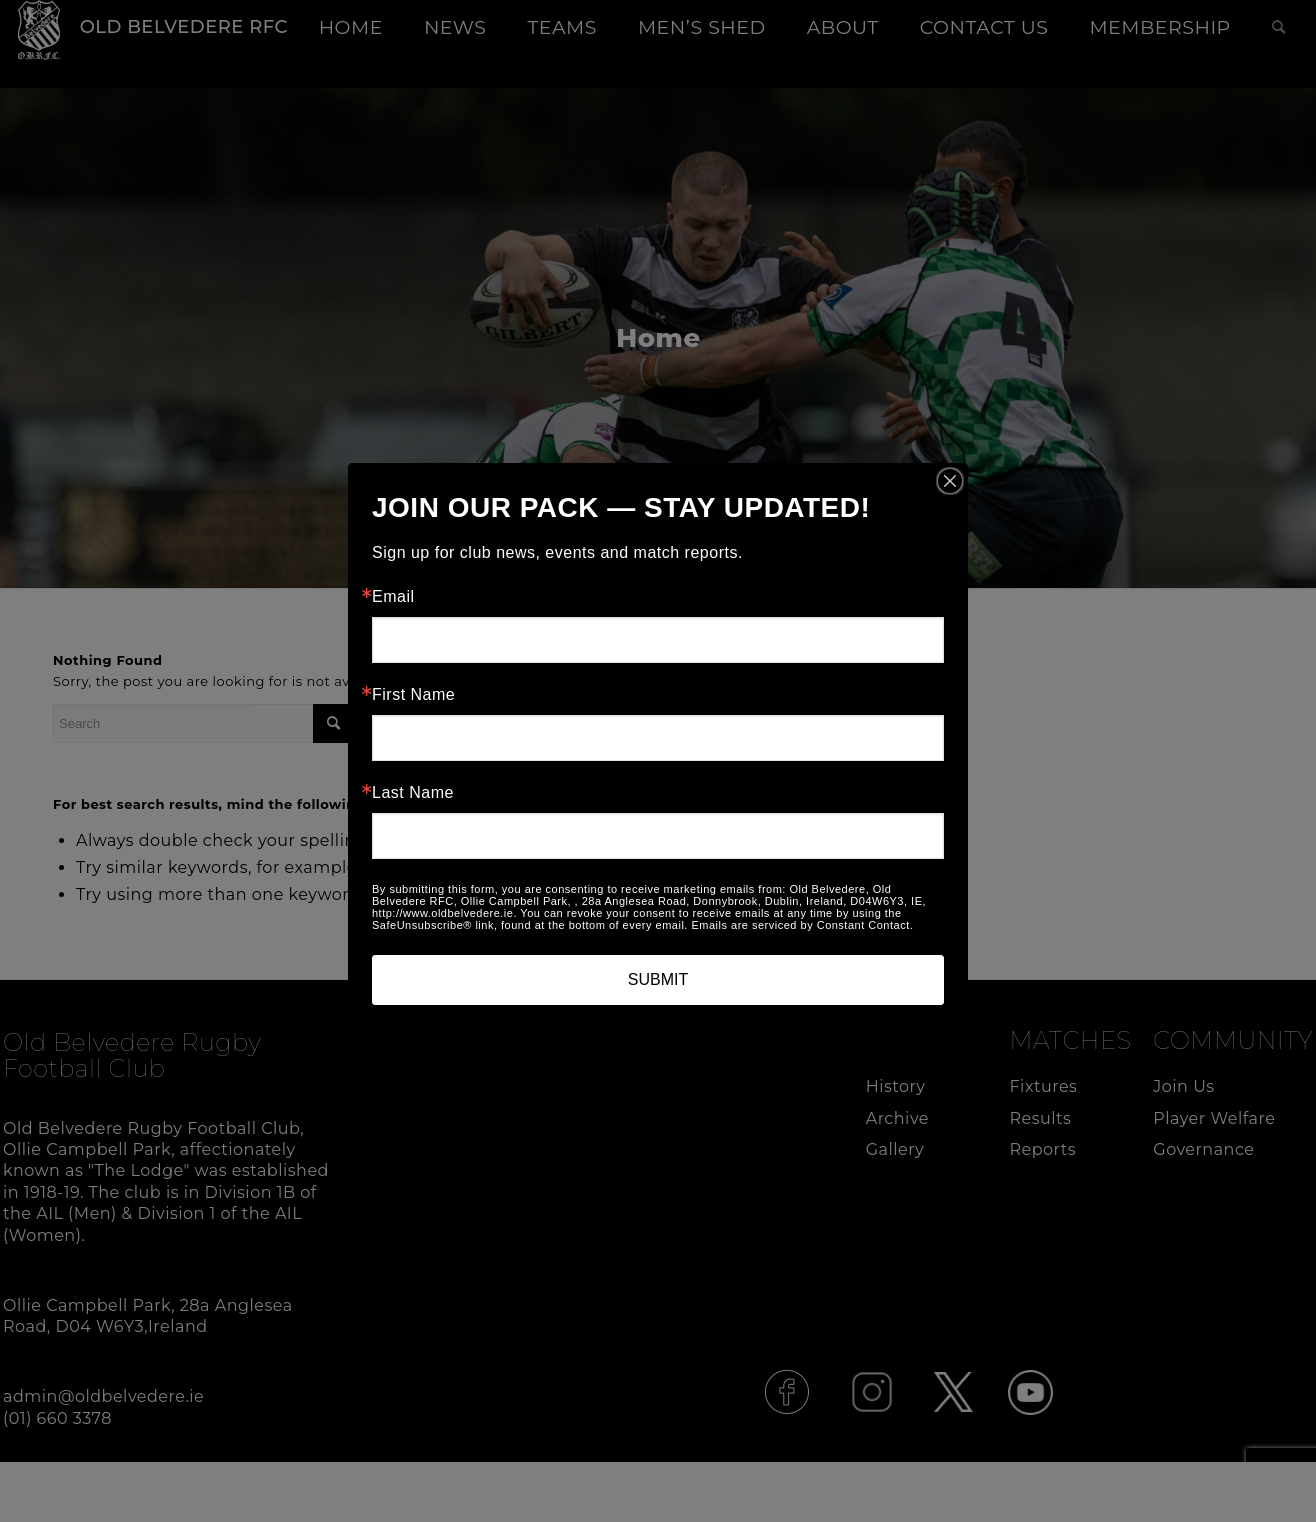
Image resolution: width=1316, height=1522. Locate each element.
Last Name (413, 793)
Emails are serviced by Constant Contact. (802, 925)
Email (393, 597)
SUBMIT (658, 979)
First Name (413, 695)
